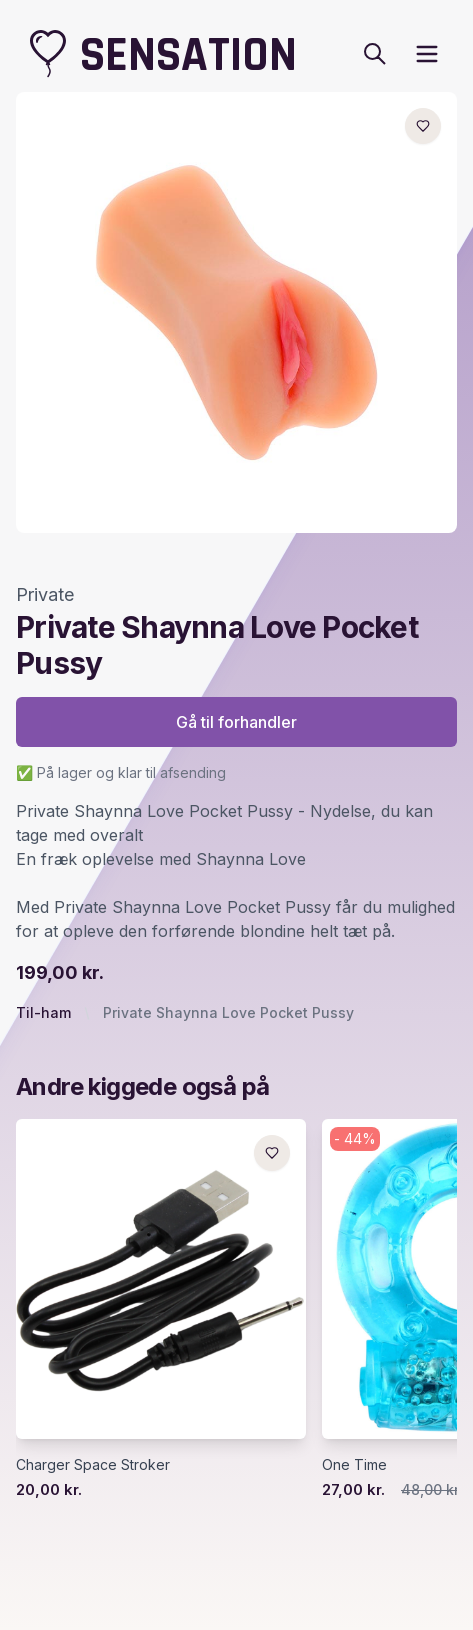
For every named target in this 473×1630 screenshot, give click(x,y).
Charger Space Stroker (93, 1464)
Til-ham (43, 1012)
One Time (354, 1464)
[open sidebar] (427, 54)
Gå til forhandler (236, 722)
